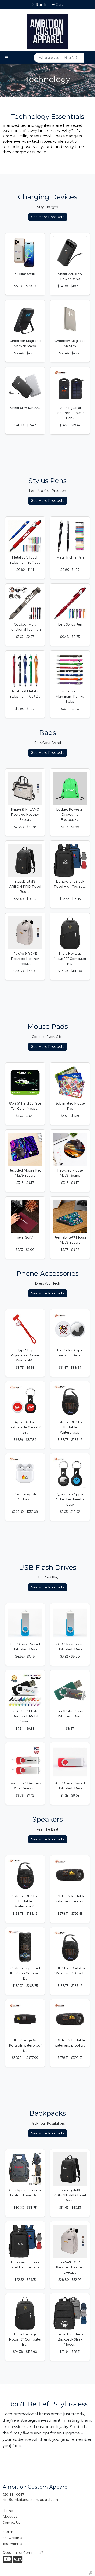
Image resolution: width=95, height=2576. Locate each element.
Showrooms (12, 2538)
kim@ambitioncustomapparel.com (30, 2500)
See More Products (47, 217)
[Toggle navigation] (6, 58)
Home (8, 2511)
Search (8, 2532)
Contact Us (11, 2522)
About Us (10, 2517)
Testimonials (12, 2544)
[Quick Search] (59, 58)
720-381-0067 (13, 2495)
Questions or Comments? (23, 2553)
